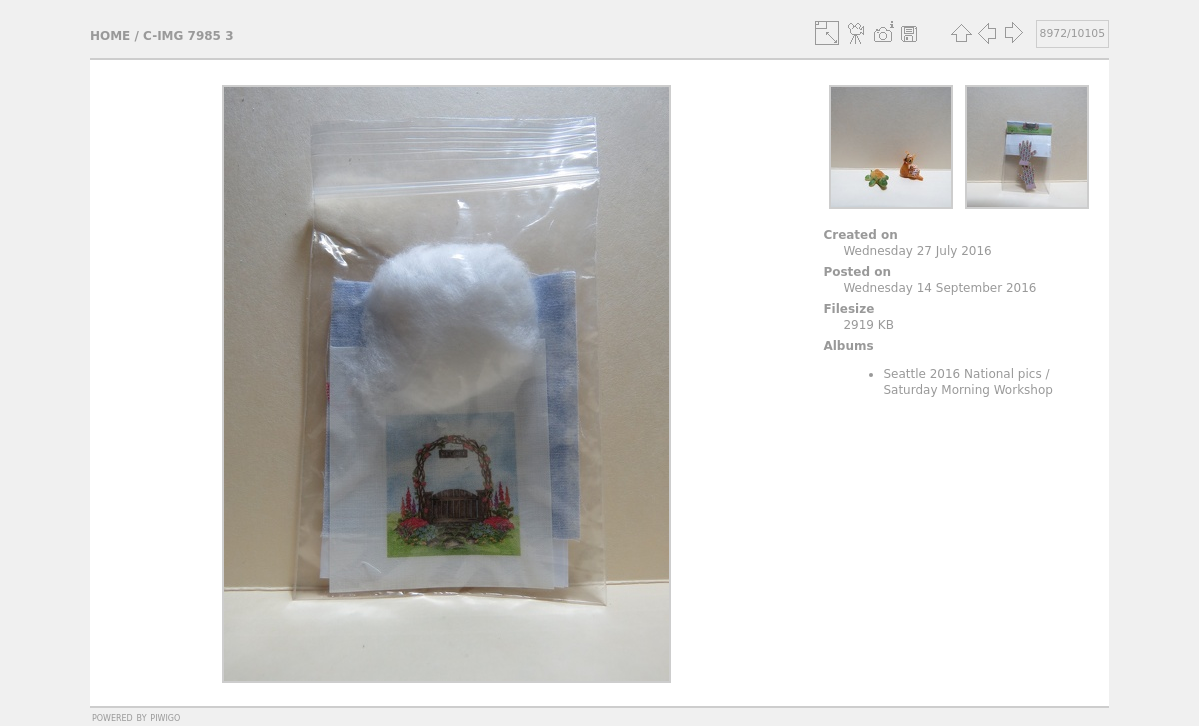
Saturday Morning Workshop (968, 390)
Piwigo (165, 717)
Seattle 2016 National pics (962, 374)
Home (110, 36)
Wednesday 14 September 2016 (939, 288)
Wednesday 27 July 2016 (917, 251)
